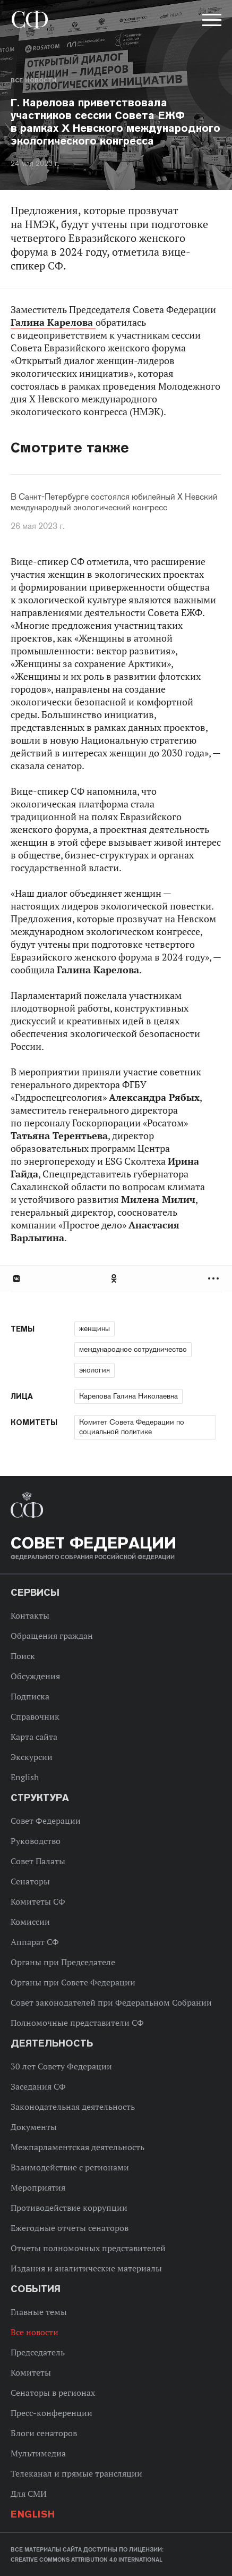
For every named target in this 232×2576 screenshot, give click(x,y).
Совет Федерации (46, 1820)
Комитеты (31, 2372)
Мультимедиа (38, 2453)
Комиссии (30, 1921)
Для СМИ (29, 2493)
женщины (94, 1328)
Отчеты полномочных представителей (88, 2248)
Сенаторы (30, 1881)
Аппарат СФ (35, 1942)
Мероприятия (38, 2187)
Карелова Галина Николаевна (128, 1396)
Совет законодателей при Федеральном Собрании (111, 2002)
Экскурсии (32, 1757)
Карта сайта (34, 1736)
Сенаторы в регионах (53, 2392)
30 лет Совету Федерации (61, 2066)
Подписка (30, 1696)
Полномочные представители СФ (77, 2022)
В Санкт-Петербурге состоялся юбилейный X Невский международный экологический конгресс (114, 502)
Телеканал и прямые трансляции (76, 2473)
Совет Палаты (38, 1861)
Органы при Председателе (63, 1962)
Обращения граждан (52, 1635)
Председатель (38, 2352)
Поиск (23, 1656)
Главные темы (39, 2311)
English (25, 1777)
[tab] (116, 1279)
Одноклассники (114, 1279)
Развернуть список (214, 1279)
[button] (210, 22)
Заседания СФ (38, 2086)
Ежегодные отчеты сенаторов (69, 2228)
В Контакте (16, 1279)
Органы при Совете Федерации (73, 1982)
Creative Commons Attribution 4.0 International (86, 2559)
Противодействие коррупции (69, 2207)
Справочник (35, 1716)
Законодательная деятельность (73, 2106)
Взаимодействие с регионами (70, 2167)
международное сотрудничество (133, 1349)
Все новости (33, 80)
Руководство (36, 1841)
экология (94, 1370)
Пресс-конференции (51, 2412)
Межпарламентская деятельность (77, 2147)
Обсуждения (35, 1676)
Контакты (30, 1615)
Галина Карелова (53, 322)
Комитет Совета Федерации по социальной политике (131, 1426)
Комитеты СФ (38, 1901)
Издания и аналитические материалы (86, 2268)
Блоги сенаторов (44, 2433)
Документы (34, 2127)
